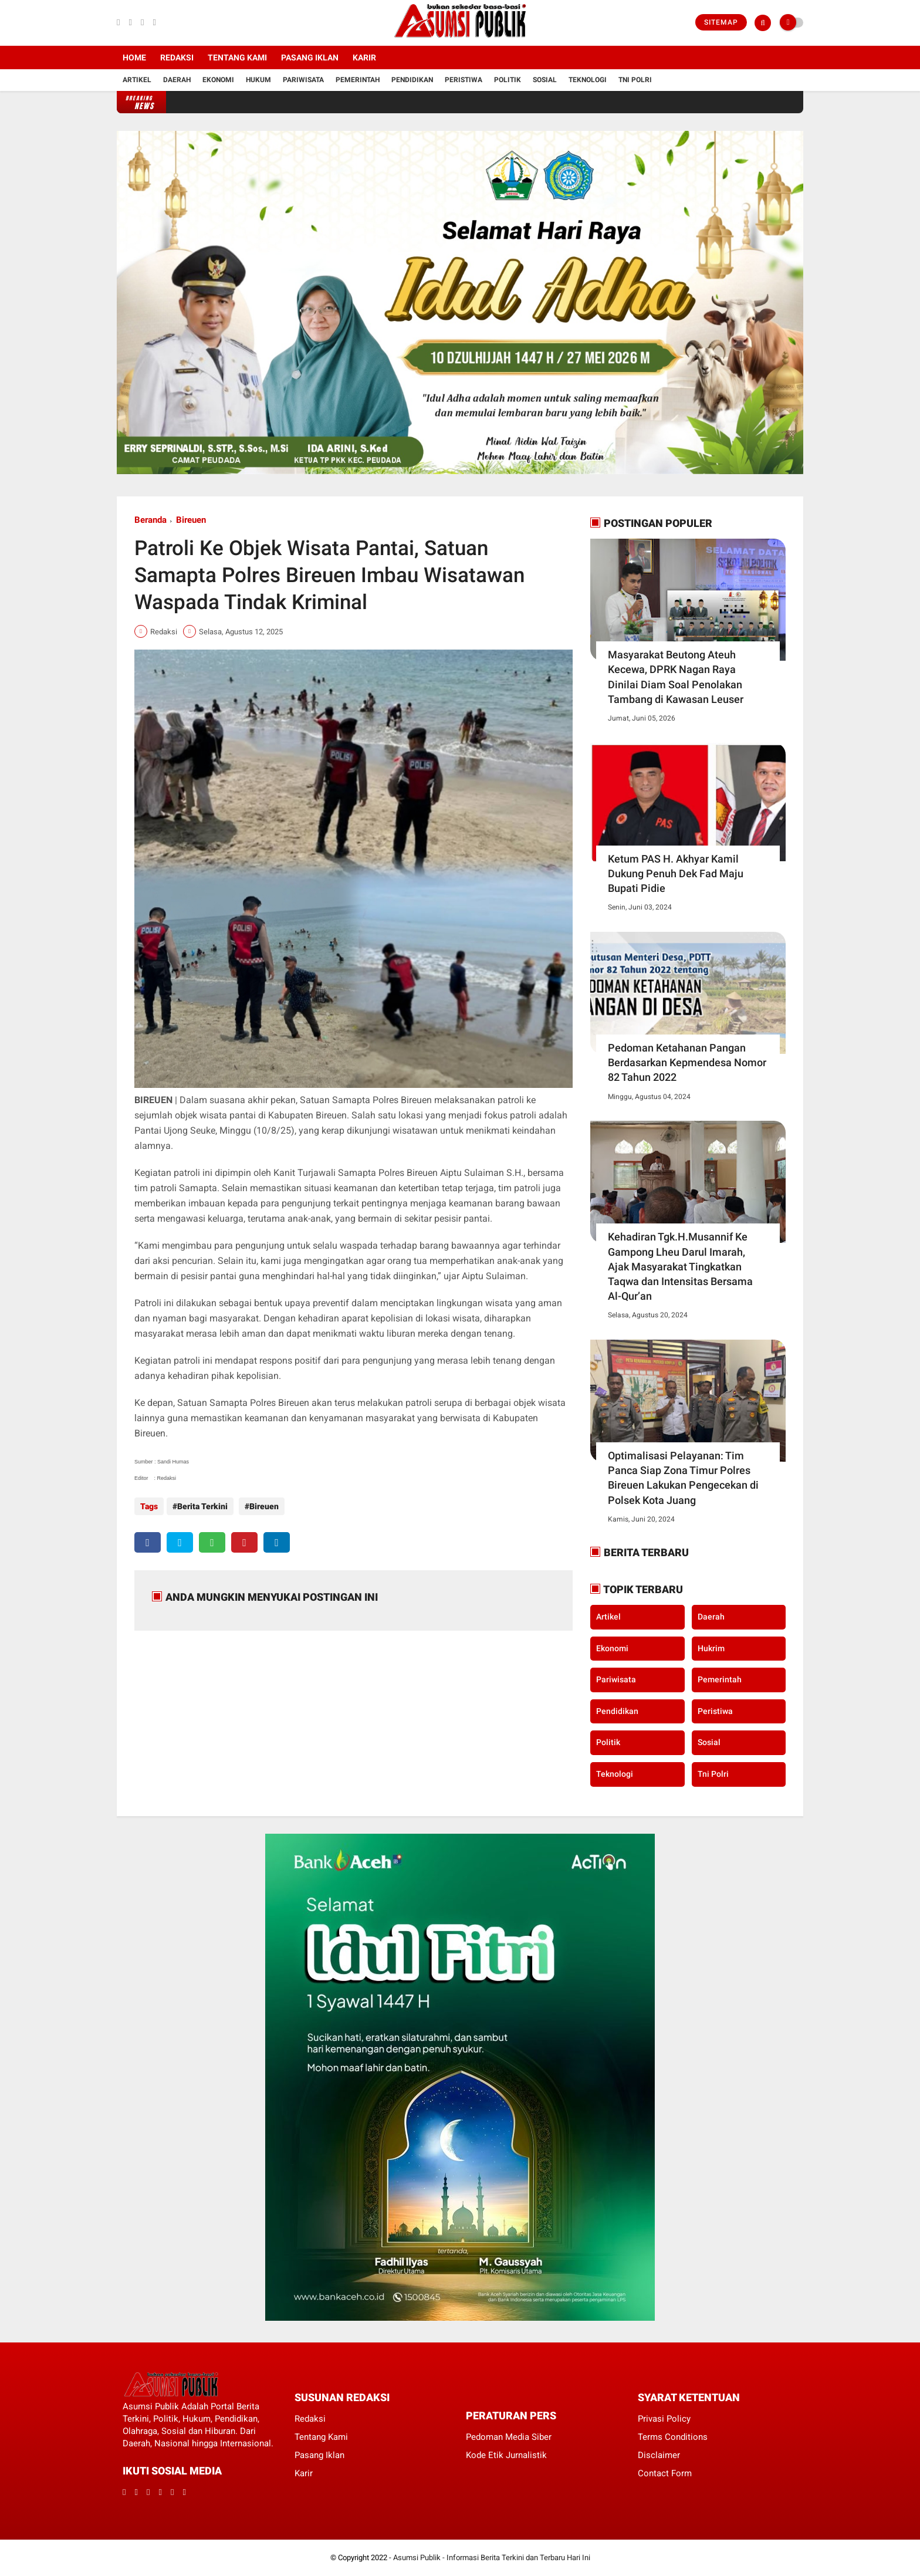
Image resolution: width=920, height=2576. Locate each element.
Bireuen (191, 520)
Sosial (545, 80)
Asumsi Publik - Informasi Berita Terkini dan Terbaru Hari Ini (491, 2557)
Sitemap (721, 22)
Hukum (258, 80)
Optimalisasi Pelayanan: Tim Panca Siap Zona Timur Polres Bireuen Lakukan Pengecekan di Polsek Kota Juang (683, 1477)
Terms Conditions (673, 2437)
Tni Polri (635, 80)
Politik (507, 80)
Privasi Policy (664, 2418)
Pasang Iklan (310, 57)
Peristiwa (463, 80)
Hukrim (711, 1648)
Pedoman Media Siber (509, 2437)
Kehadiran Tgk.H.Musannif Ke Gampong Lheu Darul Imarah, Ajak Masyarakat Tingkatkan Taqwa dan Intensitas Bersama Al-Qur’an (680, 1266)
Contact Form (665, 2473)
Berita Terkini (202, 1506)
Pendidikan (412, 80)
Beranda (150, 520)
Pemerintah (358, 80)
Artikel (137, 80)
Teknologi (588, 80)
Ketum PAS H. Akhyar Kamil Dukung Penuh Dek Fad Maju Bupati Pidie (675, 873)
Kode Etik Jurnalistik (506, 2455)
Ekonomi (218, 80)
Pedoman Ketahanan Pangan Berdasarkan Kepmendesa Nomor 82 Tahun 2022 (687, 1062)
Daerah (177, 80)
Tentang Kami (237, 57)
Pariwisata (303, 80)
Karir (364, 57)
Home (134, 57)
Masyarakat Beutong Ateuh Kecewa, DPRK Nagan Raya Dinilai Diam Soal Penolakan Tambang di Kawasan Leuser (675, 676)
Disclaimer (659, 2455)
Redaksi (177, 57)
